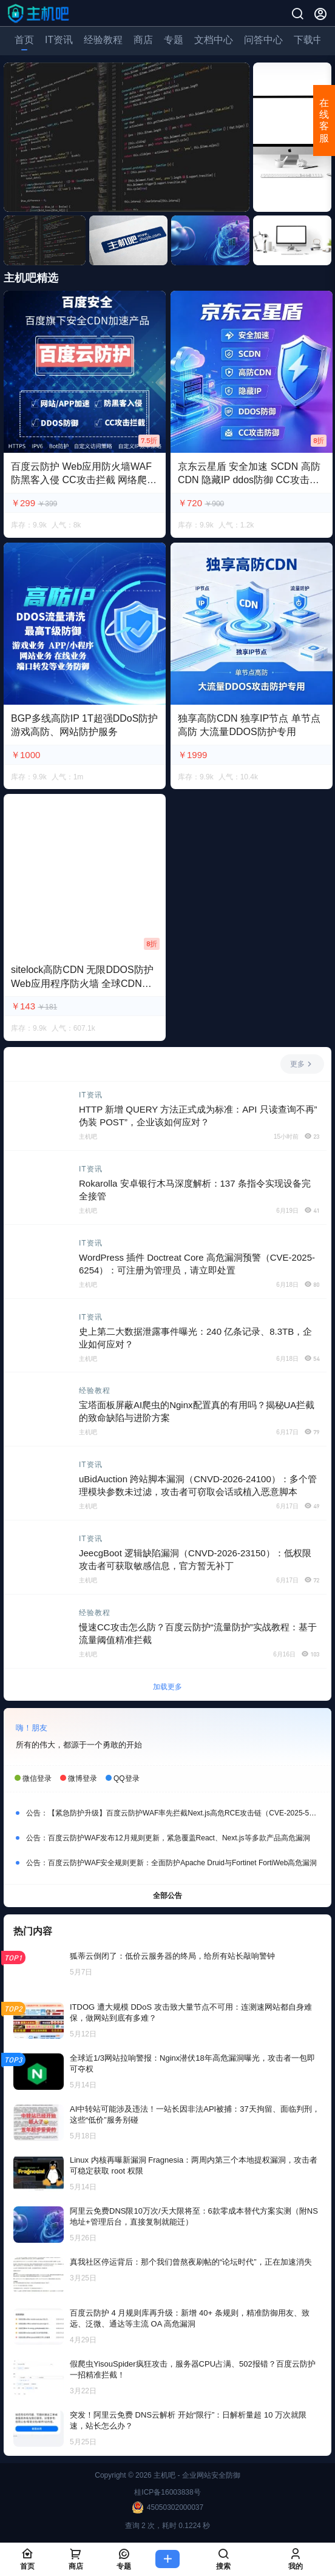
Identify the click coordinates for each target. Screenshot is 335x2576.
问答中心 (263, 40)
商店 (143, 40)
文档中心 (213, 40)
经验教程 (103, 40)
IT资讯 (59, 40)
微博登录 (82, 1778)
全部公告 (167, 1895)
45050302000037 (167, 2507)
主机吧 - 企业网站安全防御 (196, 2475)
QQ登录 (126, 1778)
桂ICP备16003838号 (167, 2492)
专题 (173, 40)
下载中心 (313, 40)
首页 (24, 40)
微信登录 (37, 1778)
